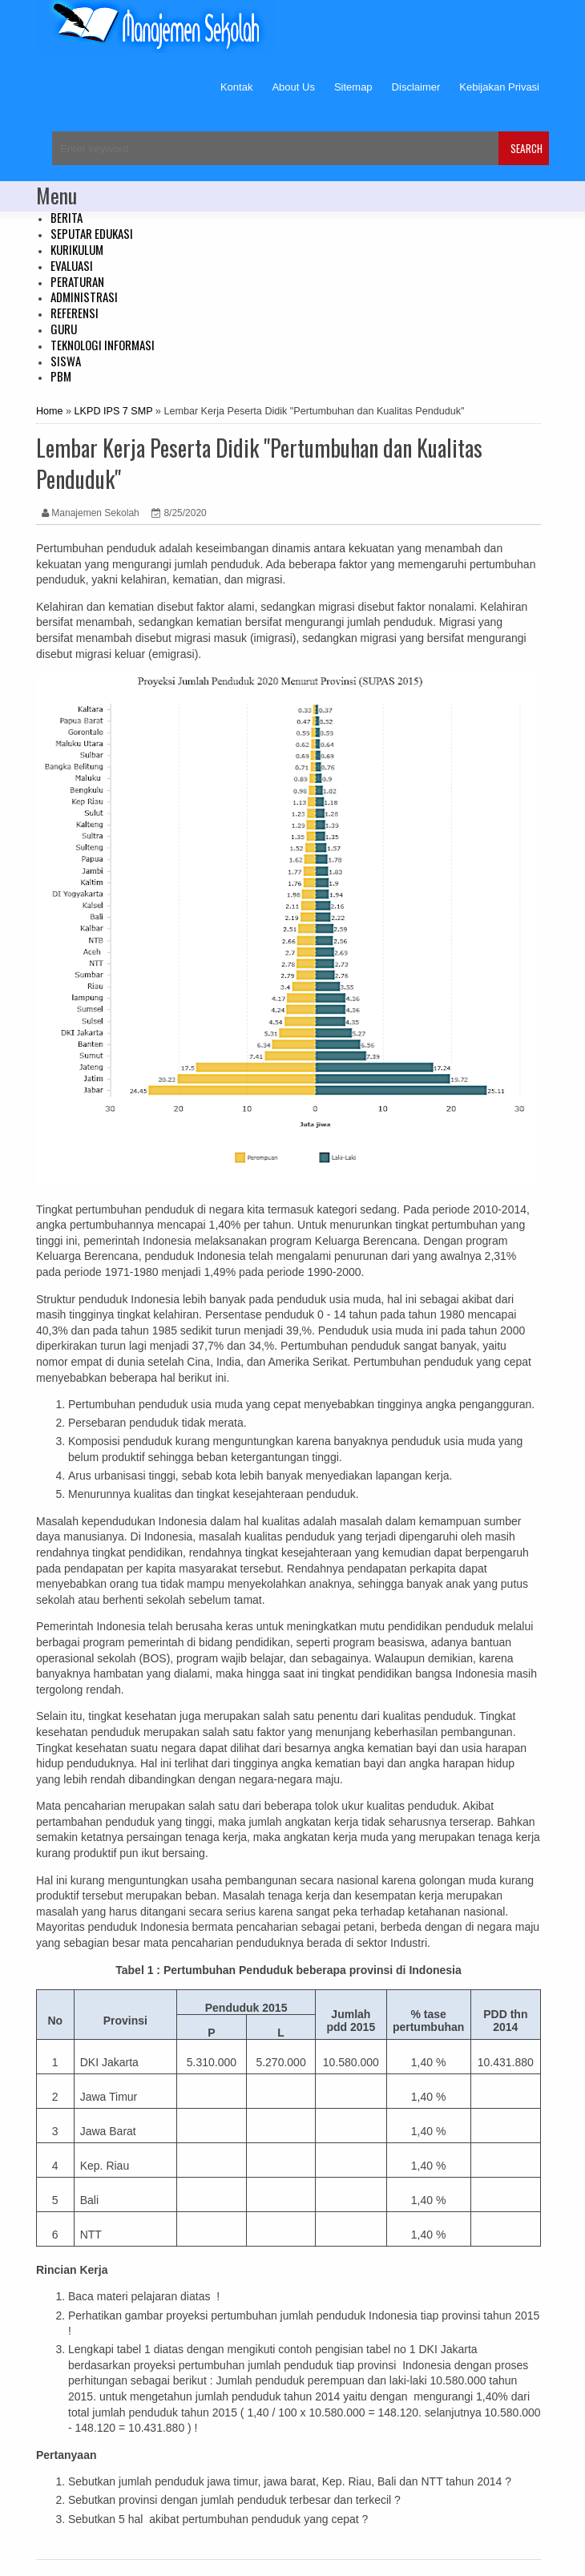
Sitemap (353, 87)
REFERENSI (74, 312)
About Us (293, 87)
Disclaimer (416, 87)
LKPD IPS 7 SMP (114, 411)
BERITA (66, 217)
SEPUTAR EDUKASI (91, 233)
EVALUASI (71, 265)
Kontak (236, 87)
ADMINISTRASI (84, 296)
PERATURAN (77, 281)
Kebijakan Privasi (499, 87)
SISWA (65, 360)
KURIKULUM (76, 249)
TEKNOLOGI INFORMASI (102, 344)
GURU (63, 328)
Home (49, 411)
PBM (60, 376)
